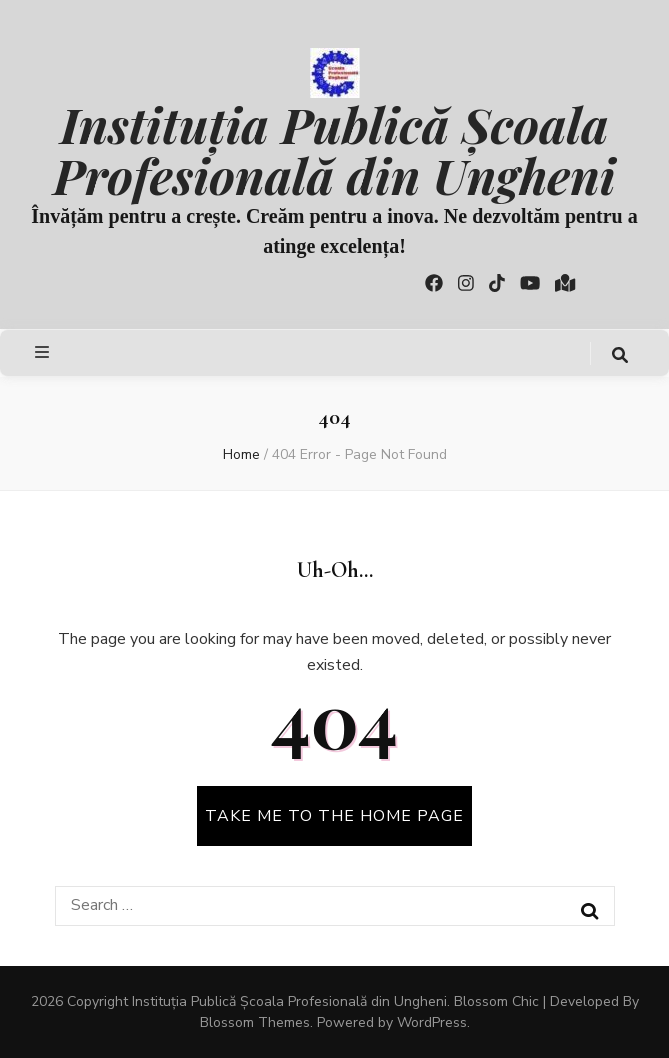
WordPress (432, 1022)
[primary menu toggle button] (44, 352)
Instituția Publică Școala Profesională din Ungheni (334, 149)
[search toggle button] (620, 355)
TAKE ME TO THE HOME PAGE (334, 816)
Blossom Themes (255, 1022)
